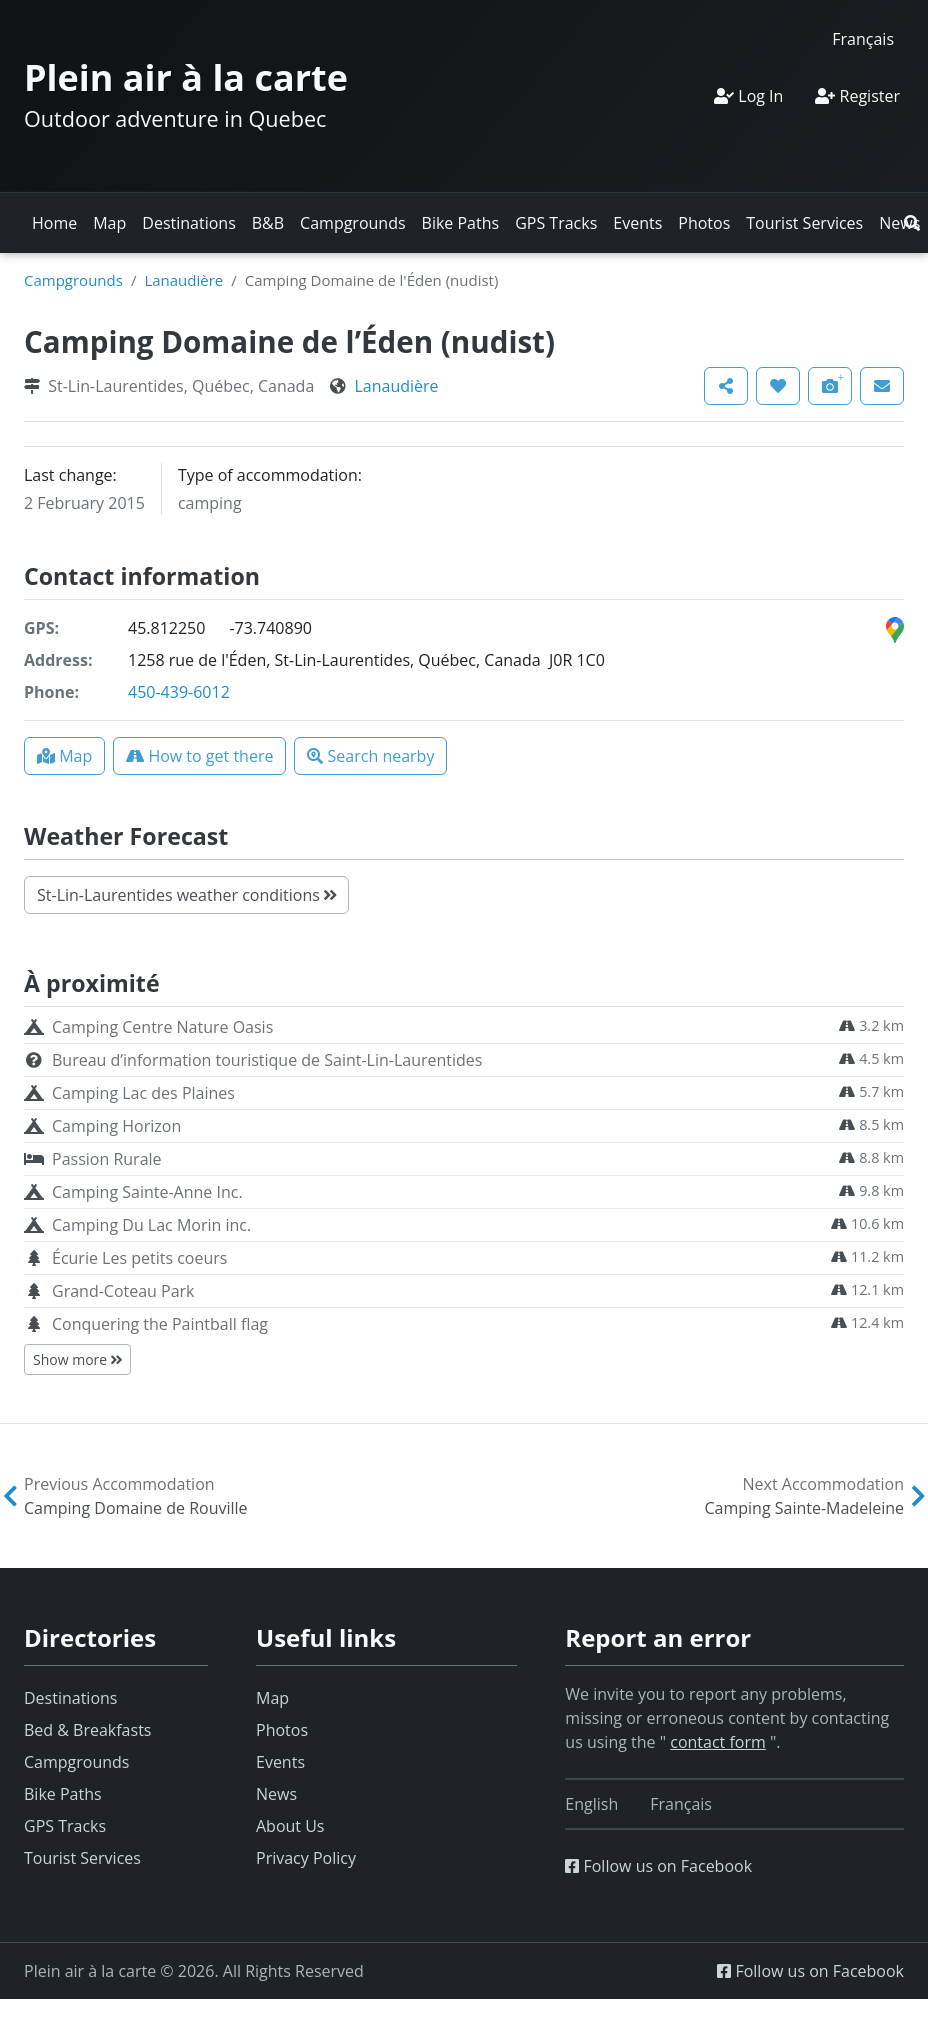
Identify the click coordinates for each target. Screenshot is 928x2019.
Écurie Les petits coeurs (139, 1258)
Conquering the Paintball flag (160, 1324)
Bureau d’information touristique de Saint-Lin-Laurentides (267, 1060)
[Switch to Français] (863, 38)
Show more (77, 1359)
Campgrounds (352, 223)
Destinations (188, 223)
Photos (704, 223)
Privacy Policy (306, 1858)
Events (637, 223)
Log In (748, 96)
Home (54, 223)
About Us (290, 1826)
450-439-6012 (179, 692)
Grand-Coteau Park (123, 1291)
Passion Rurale (107, 1159)
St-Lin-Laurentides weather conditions (186, 895)
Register (857, 96)
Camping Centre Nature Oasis (162, 1027)
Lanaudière (183, 280)
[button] (912, 223)
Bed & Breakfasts (87, 1730)
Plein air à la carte (186, 77)
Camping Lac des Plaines (143, 1093)
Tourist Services (804, 223)
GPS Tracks (556, 223)
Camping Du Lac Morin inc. (151, 1225)
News (276, 1794)
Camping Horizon (116, 1126)
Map (109, 223)
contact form (718, 1742)
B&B (268, 223)
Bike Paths (461, 223)
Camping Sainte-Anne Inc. (147, 1192)
